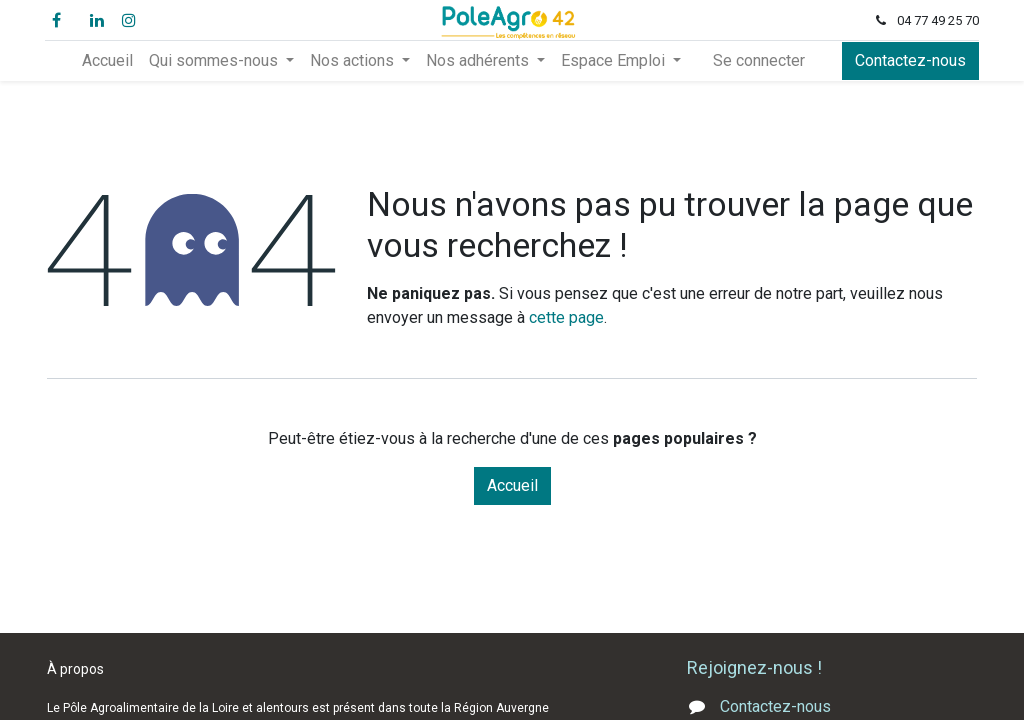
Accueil (512, 485)
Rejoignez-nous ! (756, 667)
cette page (566, 317)
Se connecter (759, 60)
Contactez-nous (908, 60)
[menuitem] (107, 61)
